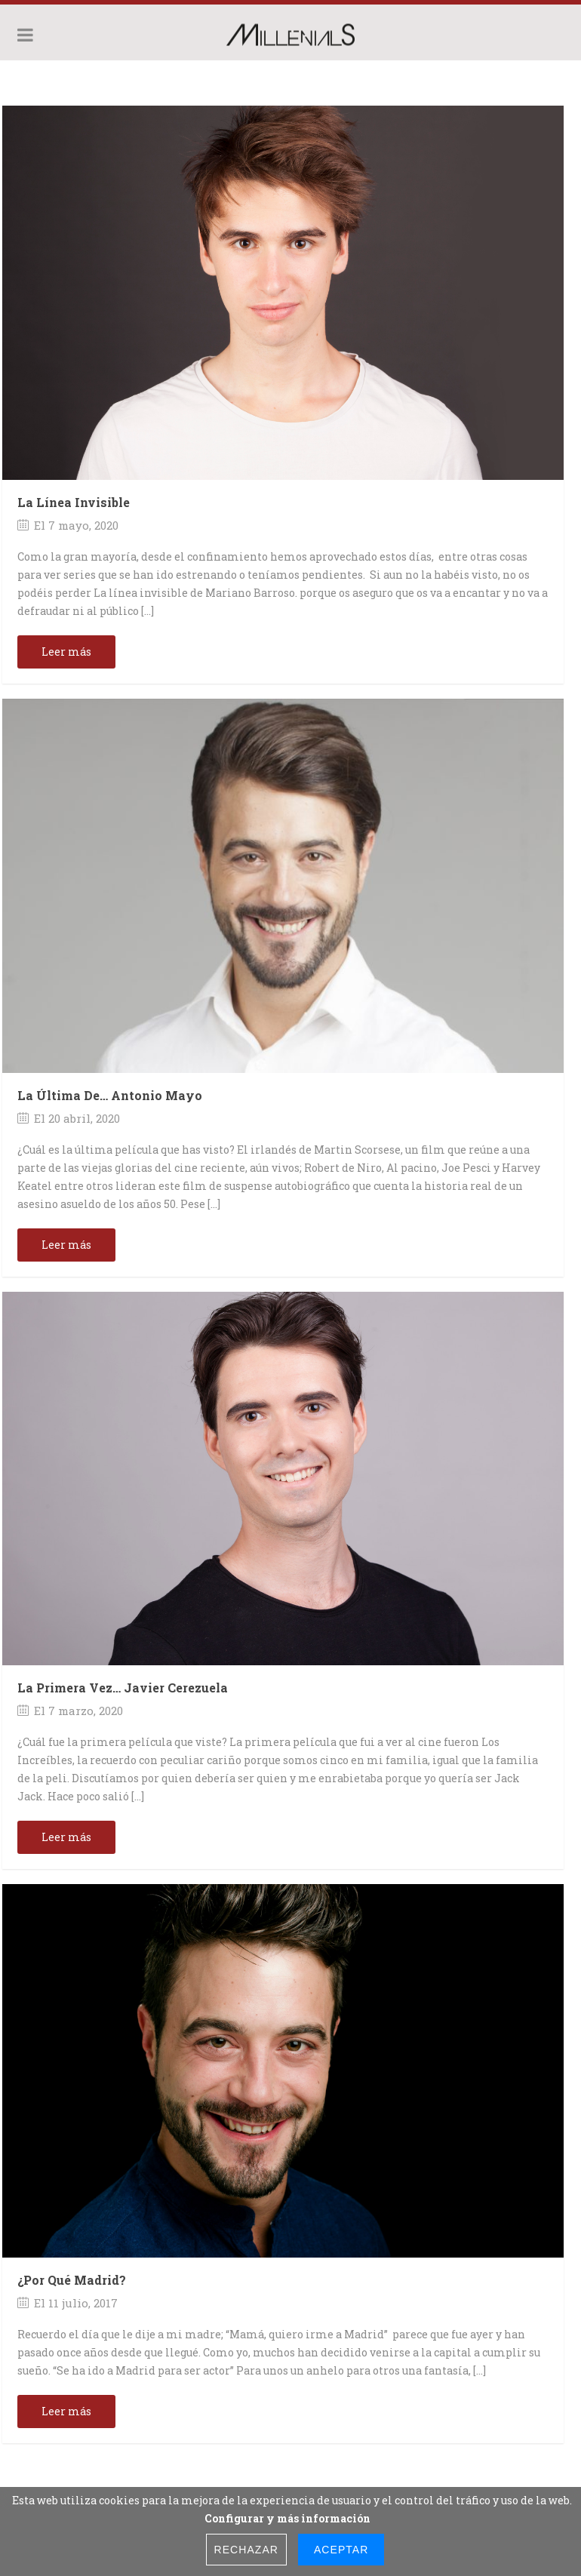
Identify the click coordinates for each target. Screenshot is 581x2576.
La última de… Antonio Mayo (109, 1095)
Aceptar (341, 2550)
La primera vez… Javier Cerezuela (122, 1687)
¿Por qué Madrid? (71, 2280)
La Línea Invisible (73, 502)
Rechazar (246, 2550)
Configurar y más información (287, 2518)
